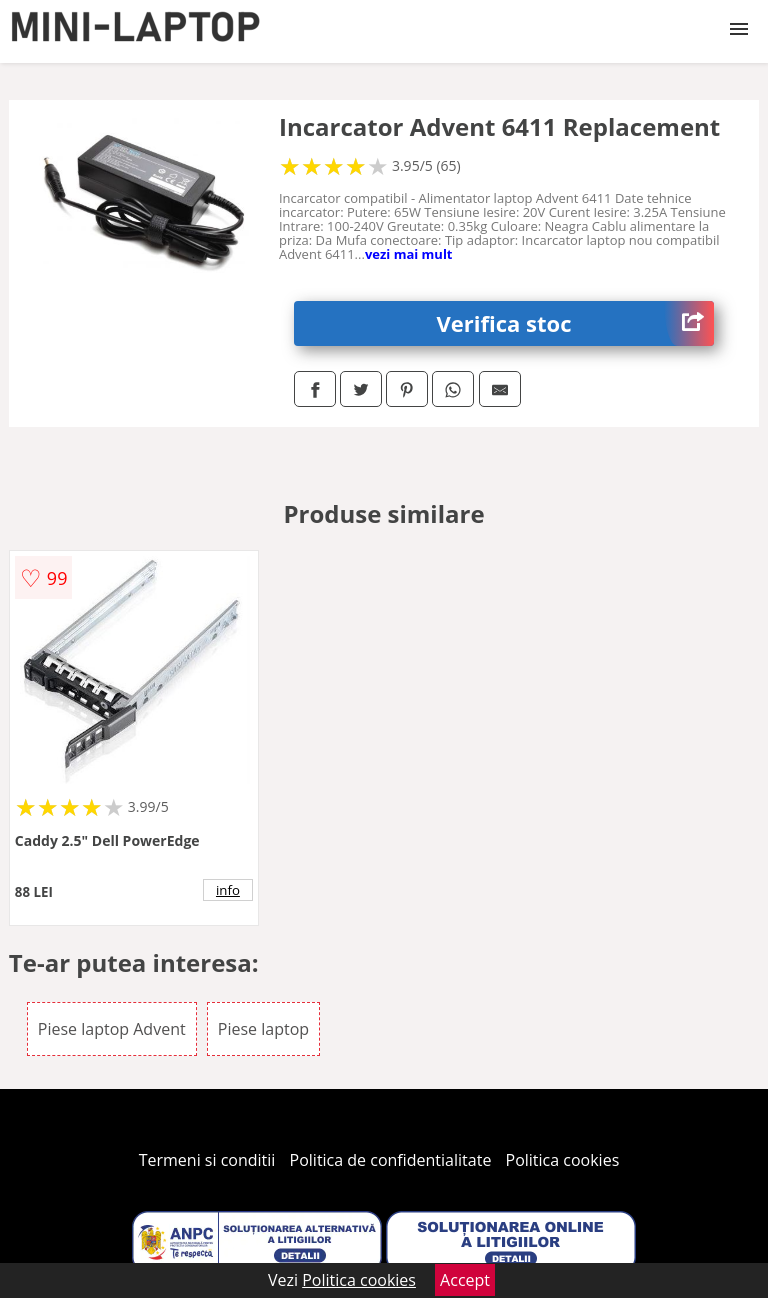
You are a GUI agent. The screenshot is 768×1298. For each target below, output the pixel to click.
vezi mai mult (409, 254)
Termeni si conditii (207, 1160)
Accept (465, 1280)
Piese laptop (263, 1029)
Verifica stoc (576, 323)
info (228, 890)
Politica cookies (563, 1160)
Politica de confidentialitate (391, 1160)
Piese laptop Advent (112, 1029)
